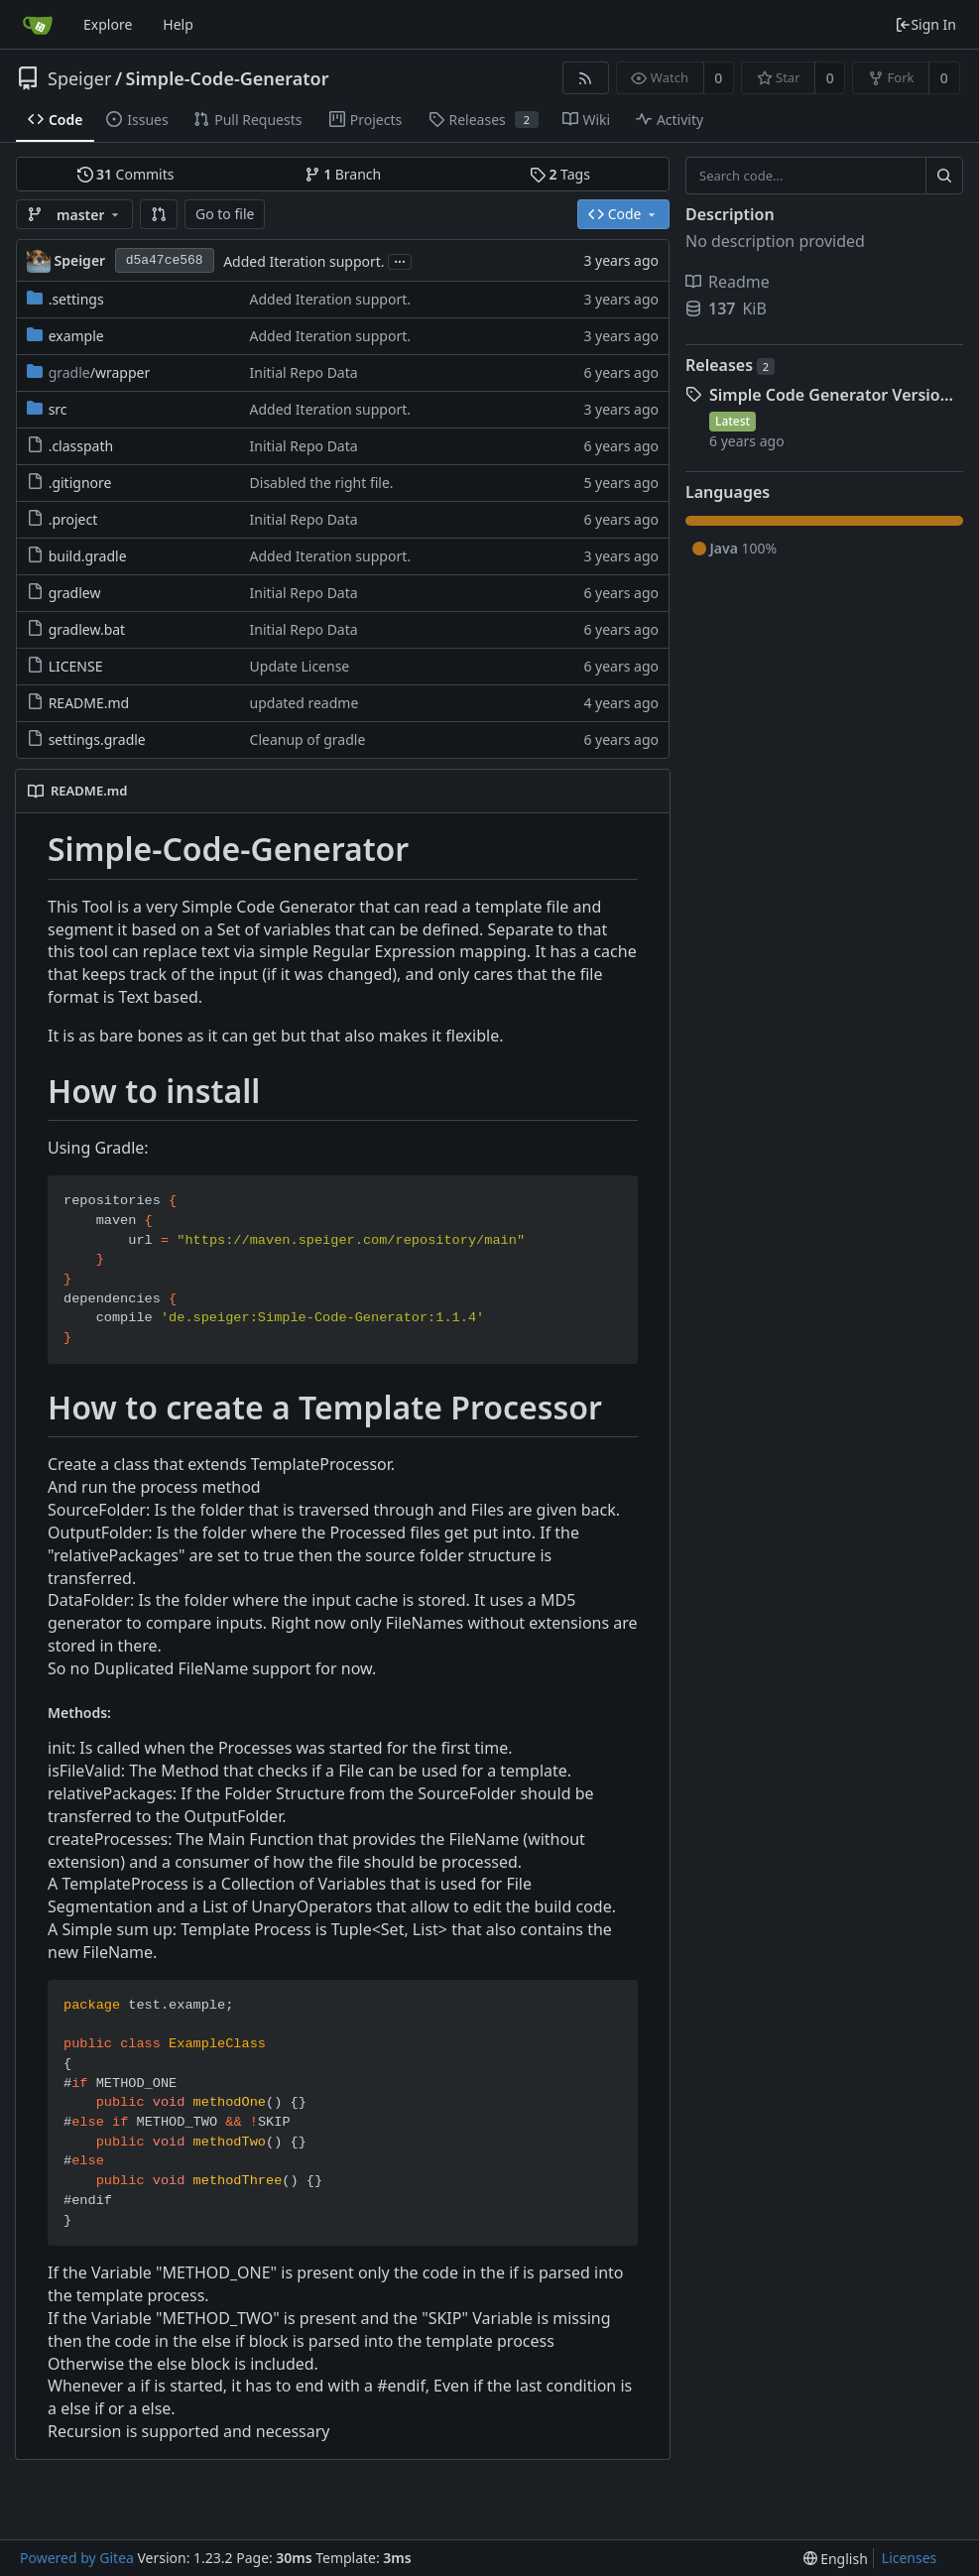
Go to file (224, 213)
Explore (107, 24)
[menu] (835, 2558)
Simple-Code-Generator (227, 78)
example (76, 335)
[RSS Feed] (585, 77)
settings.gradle (97, 739)
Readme (727, 282)
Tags (560, 174)
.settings (76, 299)
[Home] (37, 25)
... (400, 260)
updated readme (304, 702)
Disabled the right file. (322, 482)
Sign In (925, 24)
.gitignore (80, 482)
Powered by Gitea (77, 2557)
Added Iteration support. (303, 261)
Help (178, 24)
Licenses (909, 2557)
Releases (730, 365)
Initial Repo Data (304, 372)
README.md (89, 702)
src (58, 409)
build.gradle (88, 556)
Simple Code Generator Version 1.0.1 (836, 395)
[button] (159, 214)
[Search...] (944, 175)
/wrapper (100, 372)
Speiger (79, 78)
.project (73, 519)
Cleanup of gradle (308, 739)
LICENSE (76, 666)
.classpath (81, 445)
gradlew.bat (87, 629)
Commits (126, 174)
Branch (343, 174)
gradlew (75, 592)
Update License (300, 666)
